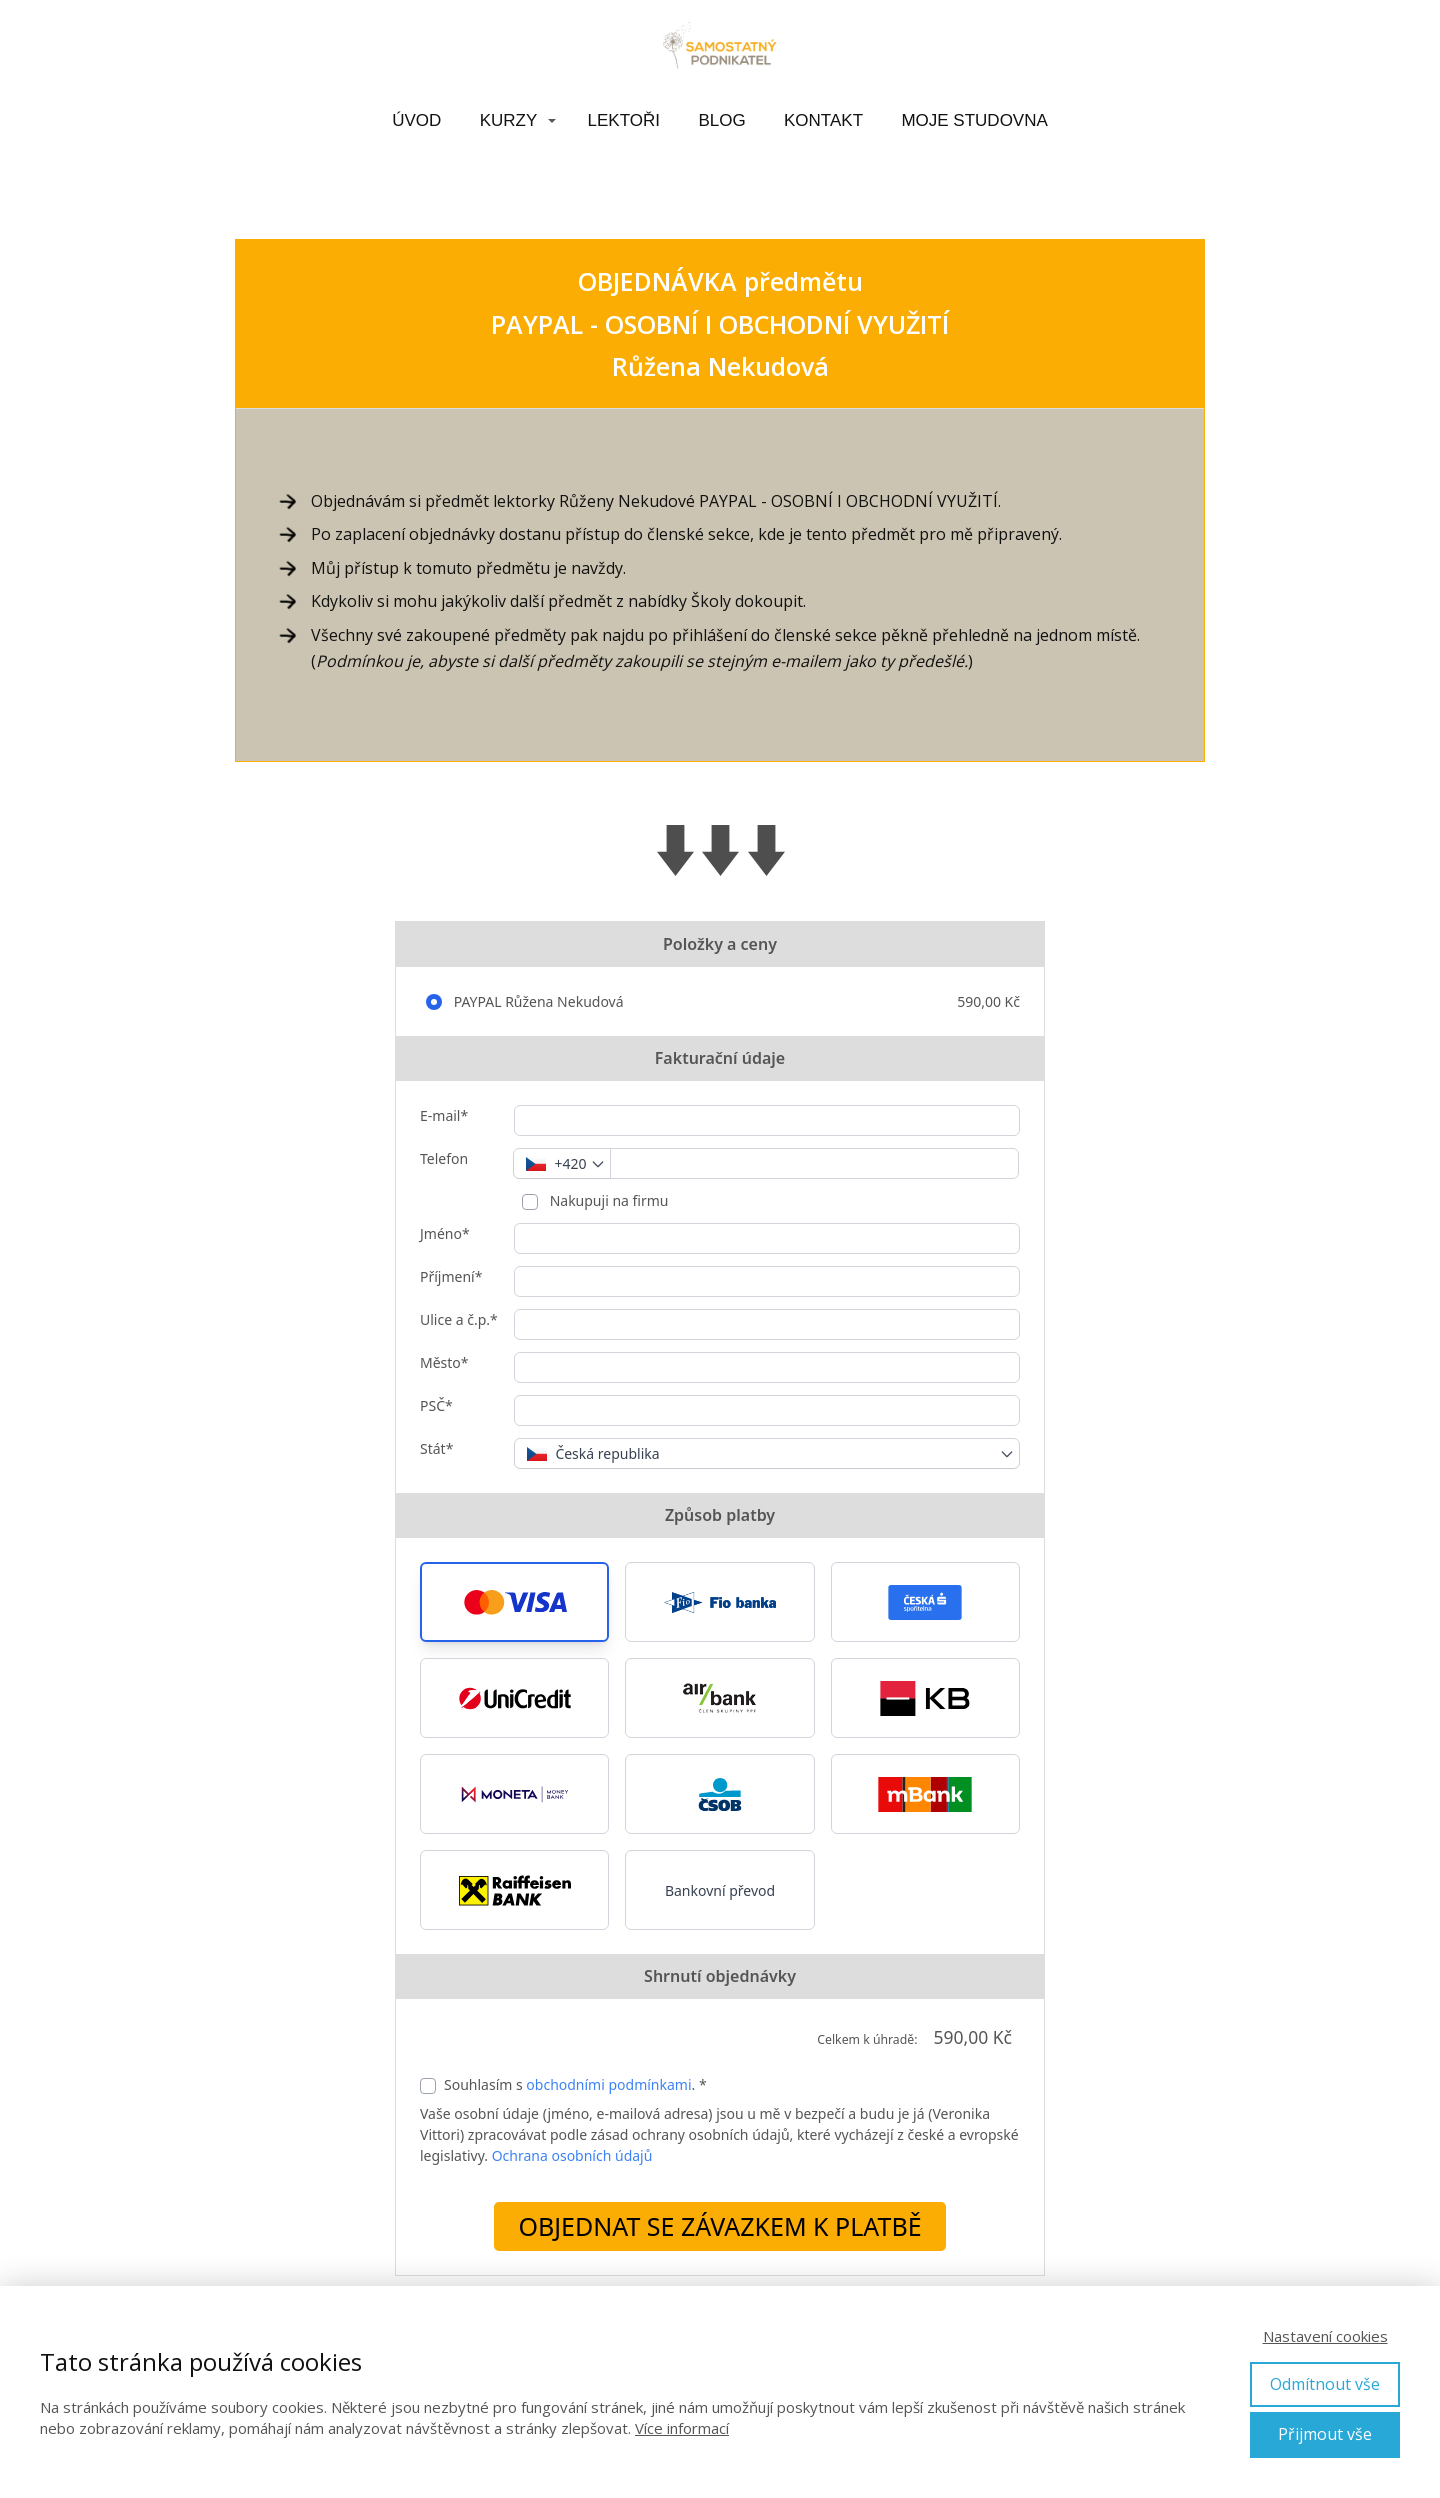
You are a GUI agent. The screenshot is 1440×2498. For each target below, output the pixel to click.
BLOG (721, 120)
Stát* (436, 1448)
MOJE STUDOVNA (974, 120)
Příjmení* (451, 1276)
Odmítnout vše (1325, 2384)
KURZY (509, 120)
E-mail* (444, 1115)
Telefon (444, 1158)
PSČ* (436, 1405)
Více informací (682, 2428)
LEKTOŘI (624, 120)
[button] (514, 1602)
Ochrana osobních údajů (572, 2155)
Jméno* (445, 1233)
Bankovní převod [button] (720, 1890)
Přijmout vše (1325, 2434)
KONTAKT (823, 120)
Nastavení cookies (1325, 2336)
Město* (444, 1362)
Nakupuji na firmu (607, 1200)
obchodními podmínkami (608, 2084)
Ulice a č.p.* (459, 1319)
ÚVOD (416, 120)
